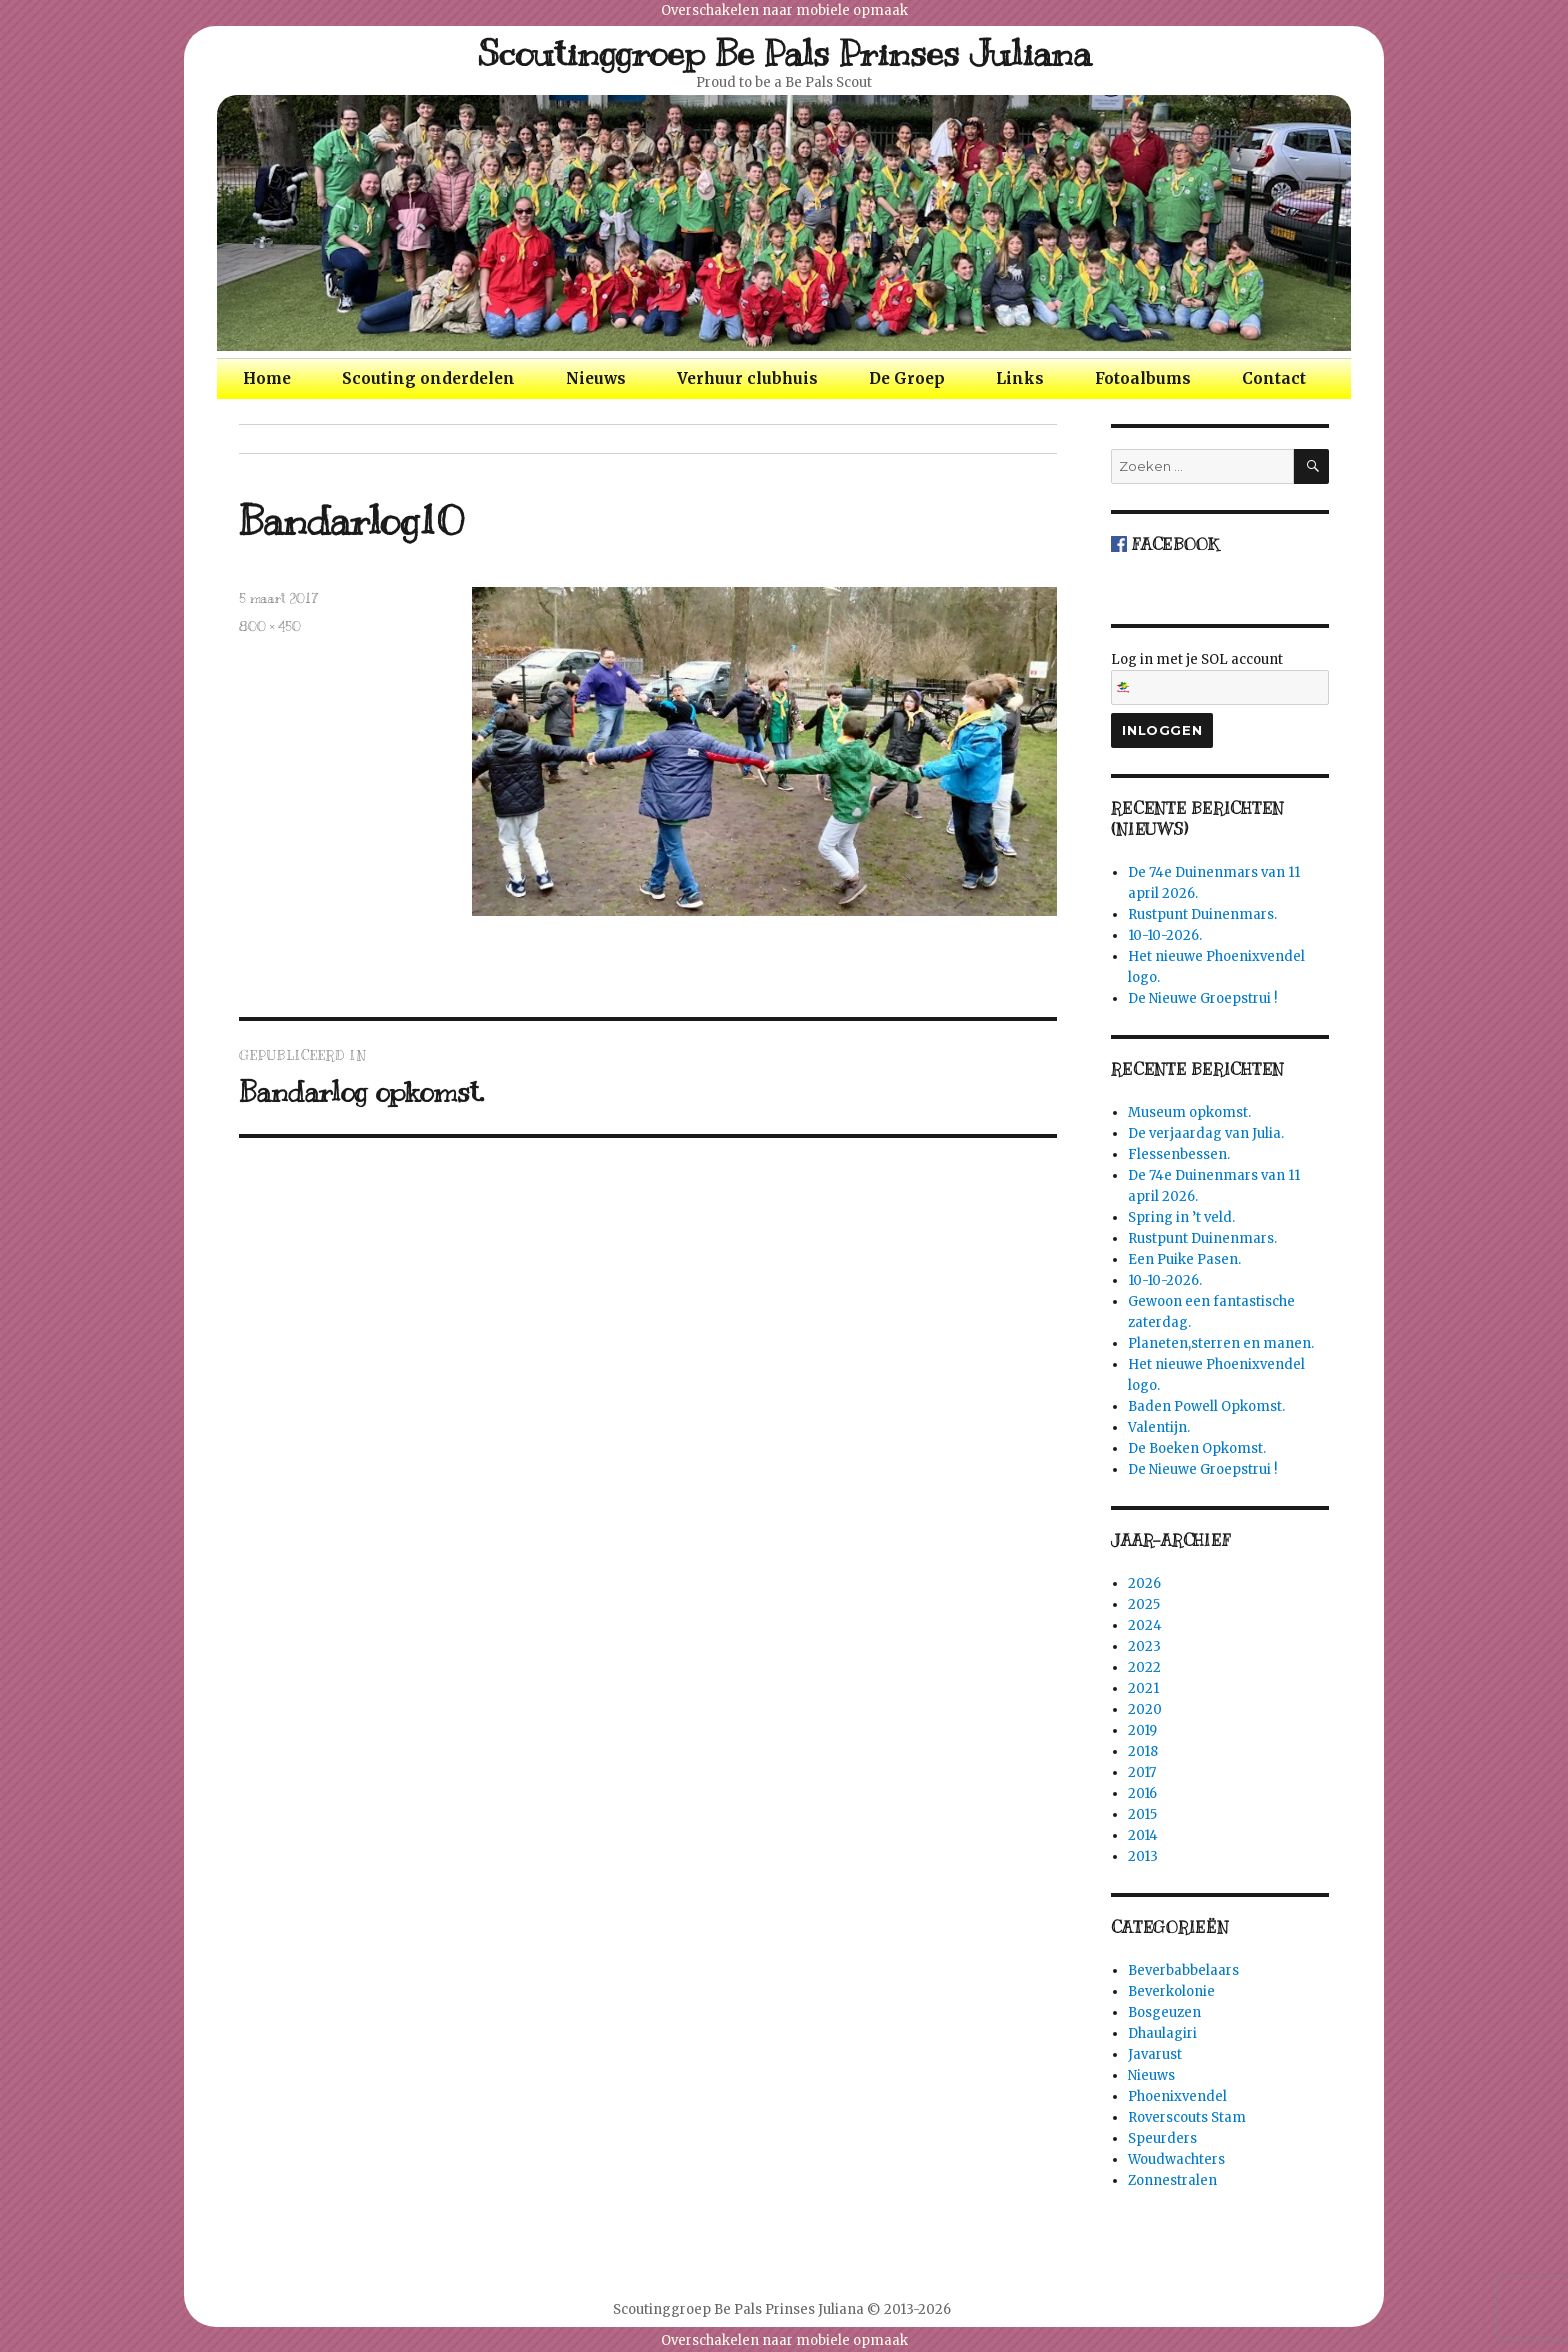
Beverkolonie (1171, 1991)
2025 (1144, 1604)
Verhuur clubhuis (747, 378)
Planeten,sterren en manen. (1221, 1343)
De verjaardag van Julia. (1206, 1133)
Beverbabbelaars (1183, 1970)
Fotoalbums (1143, 378)
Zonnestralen (1172, 2180)
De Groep (907, 378)
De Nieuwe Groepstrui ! (1202, 998)
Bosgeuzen (1164, 2012)
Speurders (1162, 2138)
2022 (1144, 1667)
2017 (1142, 1772)
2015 (1142, 1814)
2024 (1145, 1625)
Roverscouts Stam (1187, 2117)
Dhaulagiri (1162, 2033)
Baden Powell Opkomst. (1206, 1406)
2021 (1143, 1688)
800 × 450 (270, 627)
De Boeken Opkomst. (1197, 1448)
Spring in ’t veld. (1181, 1217)
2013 (1143, 1856)
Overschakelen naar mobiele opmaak (784, 10)
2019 (1142, 1730)
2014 (1143, 1835)
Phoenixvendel (1177, 2096)
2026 (1144, 1583)
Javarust (1155, 2054)
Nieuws (596, 378)
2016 (1142, 1793)
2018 (1143, 1751)
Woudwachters (1176, 2159)
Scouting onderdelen (428, 378)
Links (1020, 378)
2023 (1144, 1646)
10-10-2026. (1165, 935)
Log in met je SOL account (1220, 678)
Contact (1274, 378)
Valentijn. (1159, 1427)
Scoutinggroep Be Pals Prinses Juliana (784, 53)
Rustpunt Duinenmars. (1202, 914)
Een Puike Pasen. (1184, 1259)
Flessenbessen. (1179, 1154)
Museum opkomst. (1189, 1112)
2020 (1145, 1709)
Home (267, 378)
